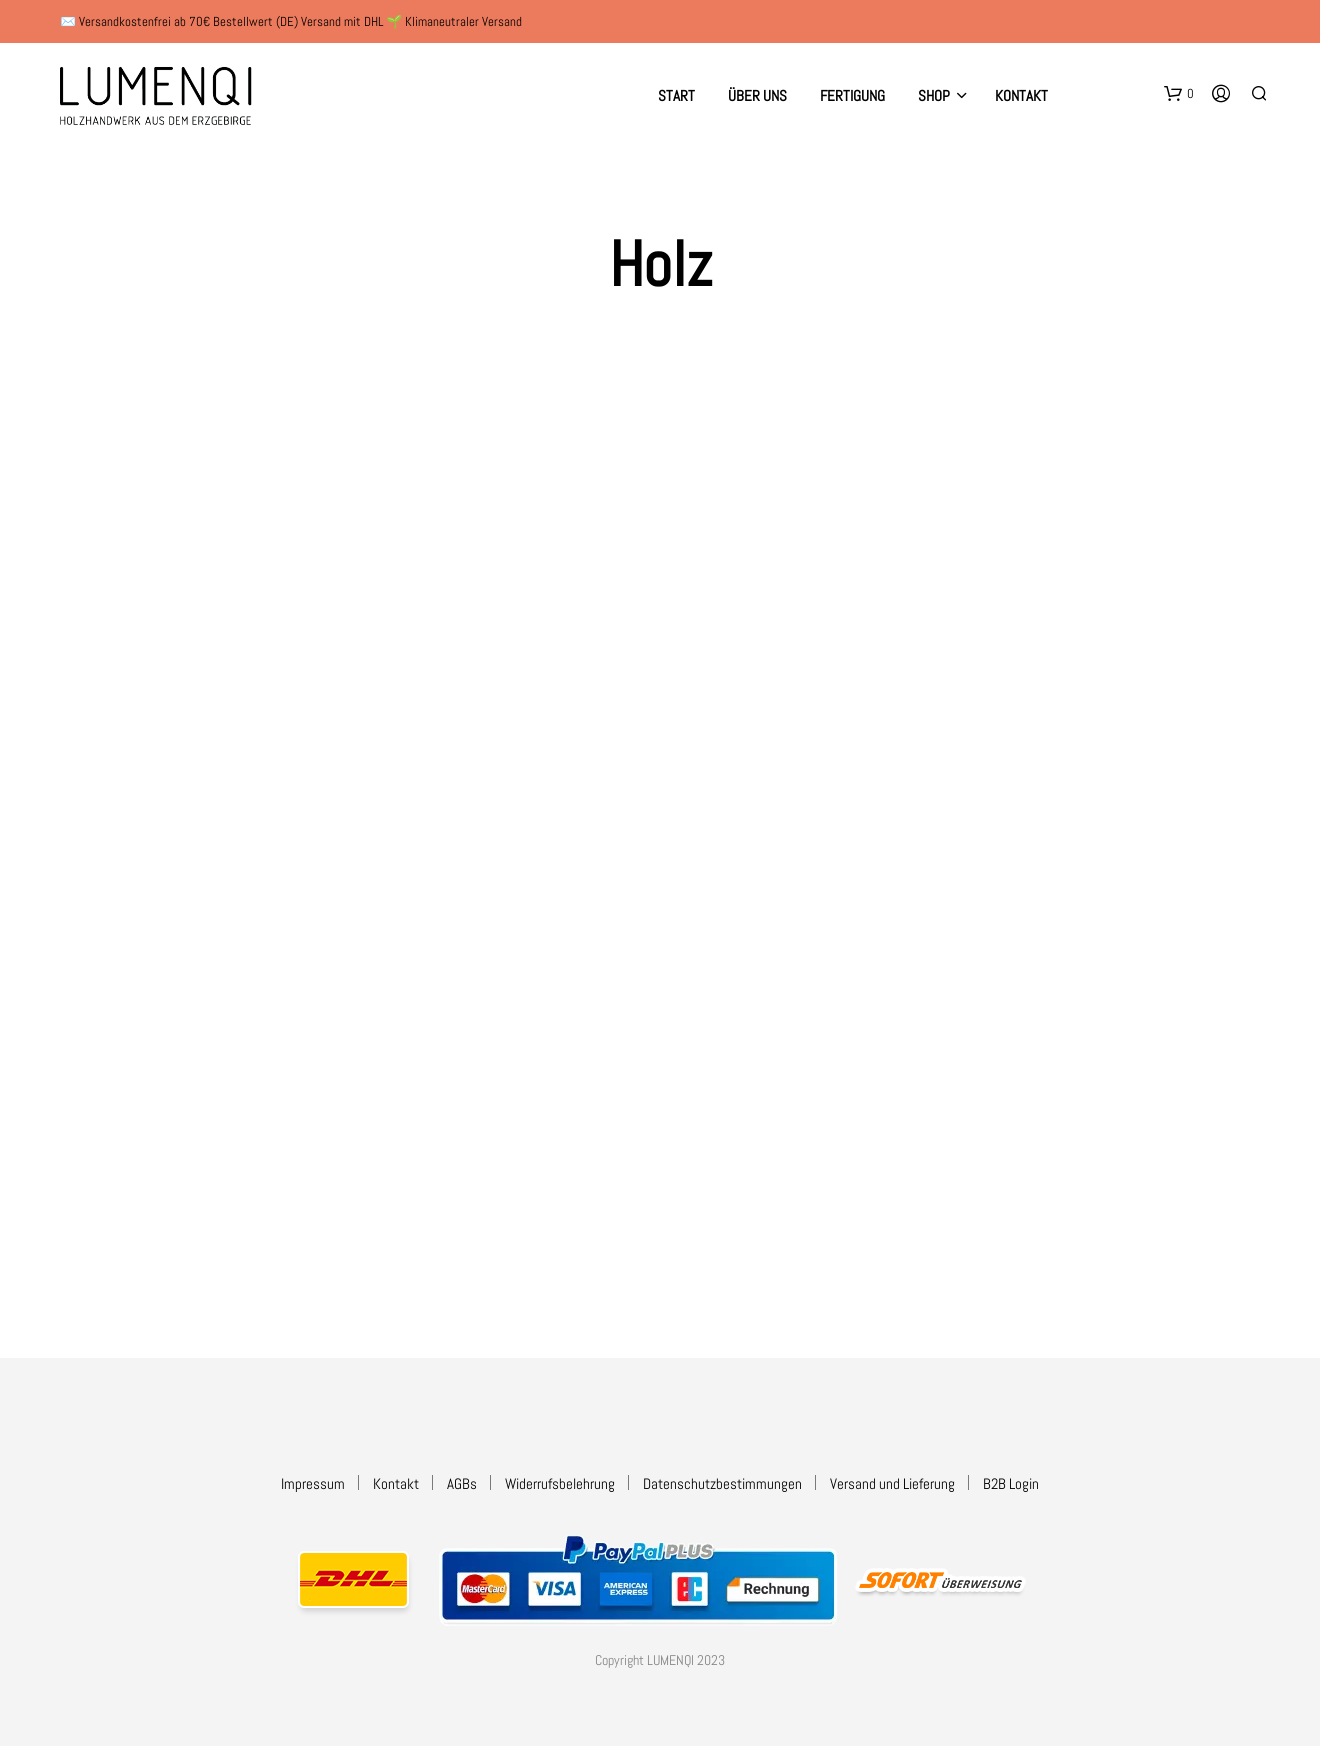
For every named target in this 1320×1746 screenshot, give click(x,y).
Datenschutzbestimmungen (722, 1483)
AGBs (462, 1483)
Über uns (757, 95)
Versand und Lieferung (892, 1483)
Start (676, 95)
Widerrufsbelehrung (560, 1483)
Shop (934, 95)
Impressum (313, 1483)
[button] (1179, 94)
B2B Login (1011, 1483)
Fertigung (852, 95)
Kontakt (1021, 95)
